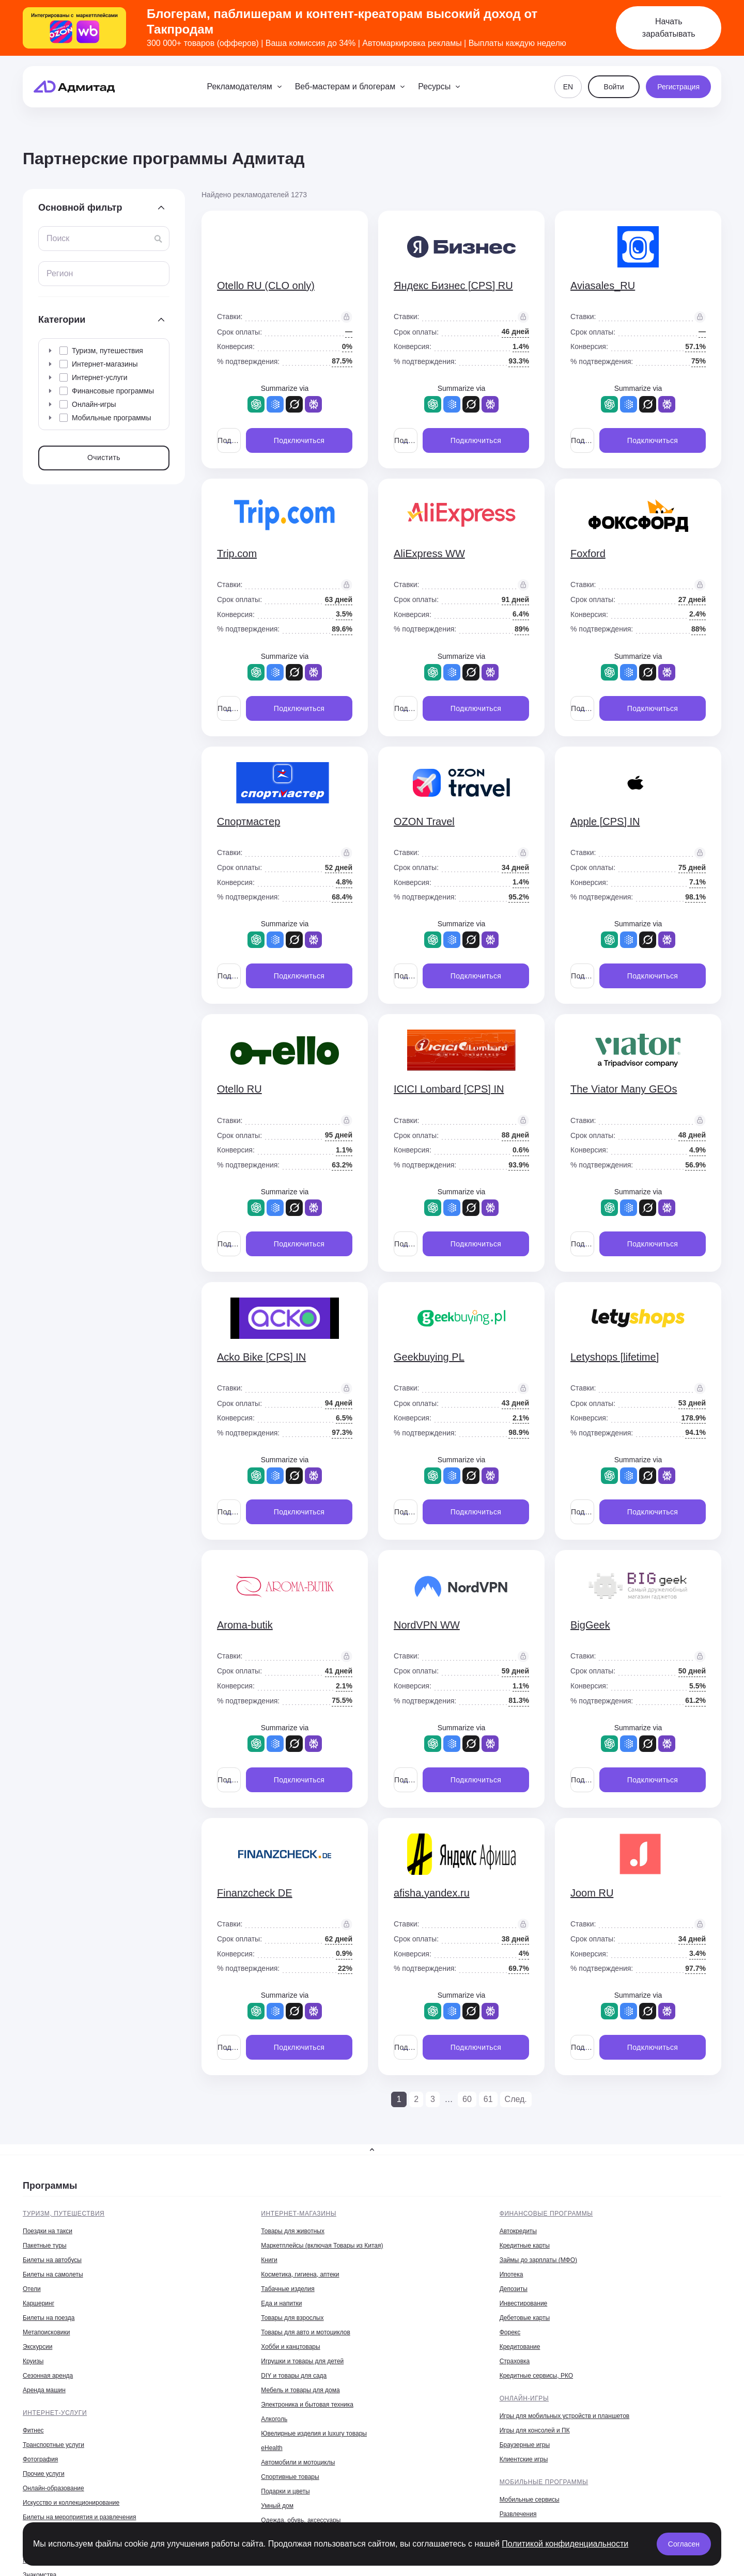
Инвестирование (524, 2303)
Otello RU (239, 1089)
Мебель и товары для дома (300, 2390)
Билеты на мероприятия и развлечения (79, 2517)
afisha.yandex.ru (432, 1893)
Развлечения (518, 2514)
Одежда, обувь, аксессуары (300, 2520)
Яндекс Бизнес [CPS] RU (453, 285)
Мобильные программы (544, 2482)
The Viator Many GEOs (623, 1089)
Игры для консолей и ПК (535, 2430)
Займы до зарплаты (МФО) (538, 2260)
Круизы (33, 2361)
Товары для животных (292, 2231)
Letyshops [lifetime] (614, 1357)
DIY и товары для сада (294, 2375)
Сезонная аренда (48, 2375)
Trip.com (237, 553)
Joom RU (591, 1893)
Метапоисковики (46, 2332)
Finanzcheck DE (254, 1893)
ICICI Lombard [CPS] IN (449, 1089)
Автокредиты (518, 2231)
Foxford (588, 553)
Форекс (510, 2332)
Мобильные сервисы (530, 2499)
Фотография (40, 2459)
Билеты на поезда (48, 2317)
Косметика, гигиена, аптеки (300, 2274)
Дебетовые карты (525, 2317)
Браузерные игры (525, 2444)
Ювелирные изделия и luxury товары (314, 2433)
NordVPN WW (427, 1625)
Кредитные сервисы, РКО (536, 2375)
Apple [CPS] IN (605, 821)
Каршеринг (38, 2303)
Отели (32, 2289)
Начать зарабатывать (668, 27)
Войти (614, 87)
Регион (60, 273)
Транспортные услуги (53, 2444)
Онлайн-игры (524, 2398)
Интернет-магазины (298, 2213)
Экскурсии (37, 2346)
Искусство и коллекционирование (71, 2502)
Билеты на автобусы (52, 2260)
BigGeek (590, 1625)
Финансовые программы (546, 2213)
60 (467, 2099)
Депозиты (514, 2289)
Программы (50, 2185)
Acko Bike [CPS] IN (261, 1357)
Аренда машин (44, 2390)
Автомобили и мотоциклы (298, 2462)
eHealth (271, 2448)
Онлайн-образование (53, 2488)
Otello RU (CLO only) (266, 285)
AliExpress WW (429, 553)
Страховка (515, 2361)
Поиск (58, 238)
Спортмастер (248, 821)
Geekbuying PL (429, 1357)
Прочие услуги (44, 2473)
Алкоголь (274, 2419)
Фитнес (33, 2430)
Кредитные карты (525, 2245)
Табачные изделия (287, 2289)
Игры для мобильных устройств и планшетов (565, 2416)
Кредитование (520, 2346)
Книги (269, 2260)
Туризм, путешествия (63, 2213)
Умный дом (277, 2505)
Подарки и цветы (285, 2491)
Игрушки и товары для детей (302, 2361)
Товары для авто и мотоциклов (305, 2332)
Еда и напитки (281, 2303)
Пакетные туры (45, 2245)
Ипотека (511, 2274)
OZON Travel (424, 821)
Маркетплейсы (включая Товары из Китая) (322, 2245)
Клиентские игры (524, 2459)
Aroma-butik (245, 1625)
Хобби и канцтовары (290, 2346)
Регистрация (678, 87)
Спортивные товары (290, 2476)
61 (488, 2099)
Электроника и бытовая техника (307, 2404)
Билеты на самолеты (53, 2274)
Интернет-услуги (55, 2412)
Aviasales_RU (602, 285)
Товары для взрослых (292, 2317)
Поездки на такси (47, 2231)
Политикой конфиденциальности (565, 2543)
